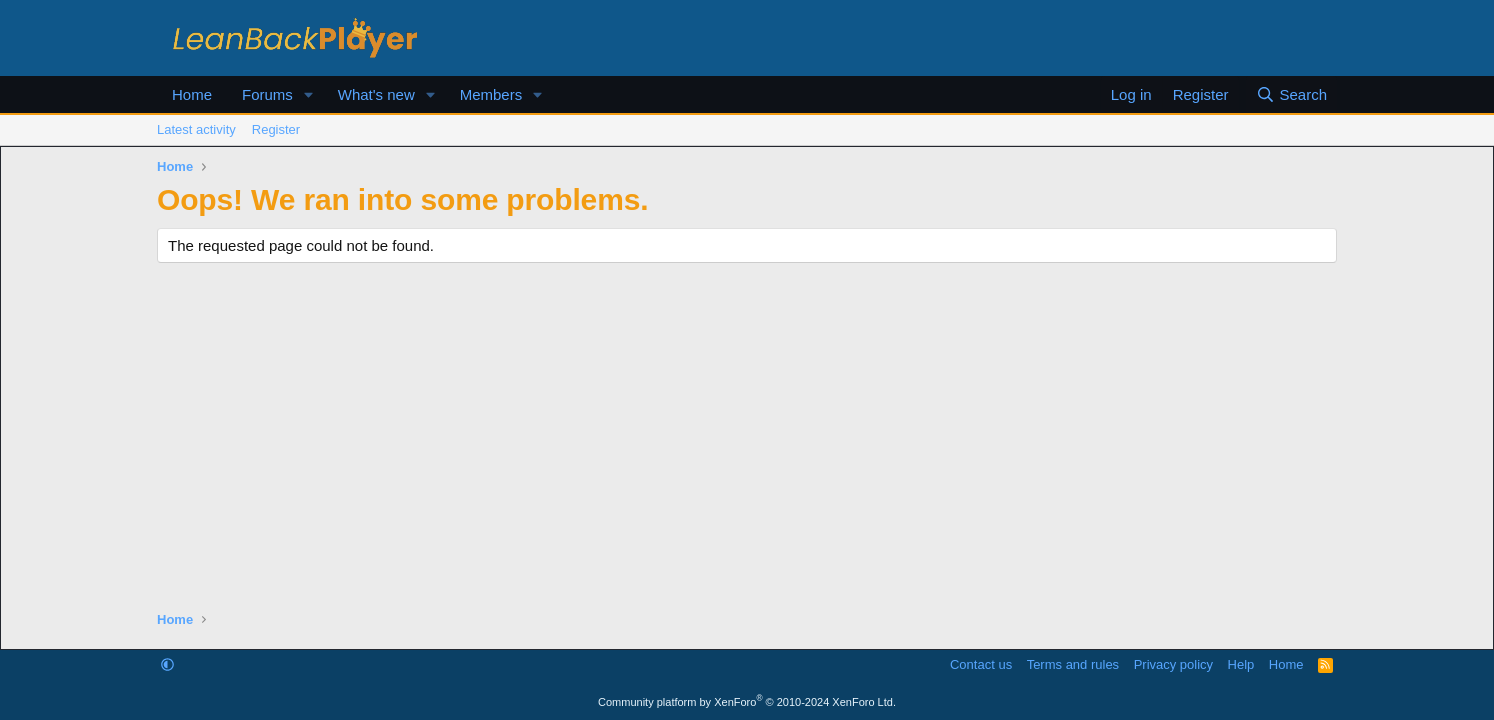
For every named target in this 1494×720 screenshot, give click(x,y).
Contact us (981, 664)
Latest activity (196, 129)
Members (491, 94)
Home (192, 94)
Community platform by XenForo (747, 702)
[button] (309, 94)
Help (1241, 664)
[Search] (1291, 94)
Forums (267, 94)
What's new (376, 94)
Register (276, 129)
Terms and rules (1073, 664)
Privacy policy (1173, 664)
